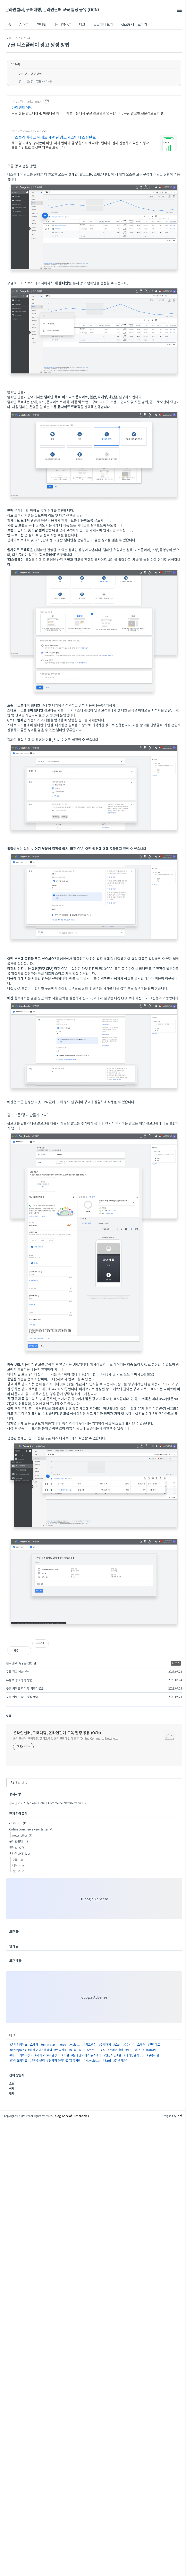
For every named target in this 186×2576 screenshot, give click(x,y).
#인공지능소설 (112, 2055)
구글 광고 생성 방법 (30, 74)
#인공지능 (60, 2050)
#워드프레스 (133, 2050)
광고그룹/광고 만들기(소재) (35, 81)
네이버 (19, 1865)
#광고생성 (90, 2044)
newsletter (22, 1835)
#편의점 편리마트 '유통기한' (64, 2060)
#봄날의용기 (120, 2060)
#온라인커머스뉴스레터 (23, 2044)
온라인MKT (63, 24)
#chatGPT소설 (96, 2050)
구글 (8, 38)
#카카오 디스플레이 (40, 2050)
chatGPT (19, 1823)
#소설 (65, 2055)
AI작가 (24, 24)
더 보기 (176, 1663)
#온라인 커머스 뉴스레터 (86, 2055)
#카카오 (40, 2055)
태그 (82, 24)
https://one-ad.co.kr (25, 131)
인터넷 (41, 24)
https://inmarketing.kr (26, 101)
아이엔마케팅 (22, 107)
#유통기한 (153, 2055)
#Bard (107, 2060)
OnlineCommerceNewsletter (32, 1829)
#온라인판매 (115, 2050)
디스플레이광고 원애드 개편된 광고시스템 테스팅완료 (53, 137)
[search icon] (12, 1782)
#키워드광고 (76, 2050)
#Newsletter (92, 2060)
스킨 (179, 2116)
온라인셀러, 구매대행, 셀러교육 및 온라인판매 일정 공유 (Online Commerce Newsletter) (66, 1738)
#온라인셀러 (37, 2060)
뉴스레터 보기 (103, 24)
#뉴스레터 (139, 2044)
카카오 (19, 1871)
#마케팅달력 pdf (134, 2055)
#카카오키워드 (18, 2060)
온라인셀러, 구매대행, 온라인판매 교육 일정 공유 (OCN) (52, 10)
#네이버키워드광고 (21, 2055)
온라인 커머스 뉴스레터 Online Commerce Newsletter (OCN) (48, 1803)
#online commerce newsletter (60, 2044)
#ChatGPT (150, 2050)
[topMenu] (179, 10)
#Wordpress (17, 2050)
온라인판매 (19, 1841)
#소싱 (116, 2044)
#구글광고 (53, 2055)
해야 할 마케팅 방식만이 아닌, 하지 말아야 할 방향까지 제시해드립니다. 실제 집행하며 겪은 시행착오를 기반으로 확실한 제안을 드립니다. (80, 145)
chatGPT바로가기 (134, 24)
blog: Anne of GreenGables (72, 2116)
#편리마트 (153, 2044)
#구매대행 (105, 2044)
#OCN (126, 2044)
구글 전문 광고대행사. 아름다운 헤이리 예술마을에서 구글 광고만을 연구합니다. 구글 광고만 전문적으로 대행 (87, 113)
